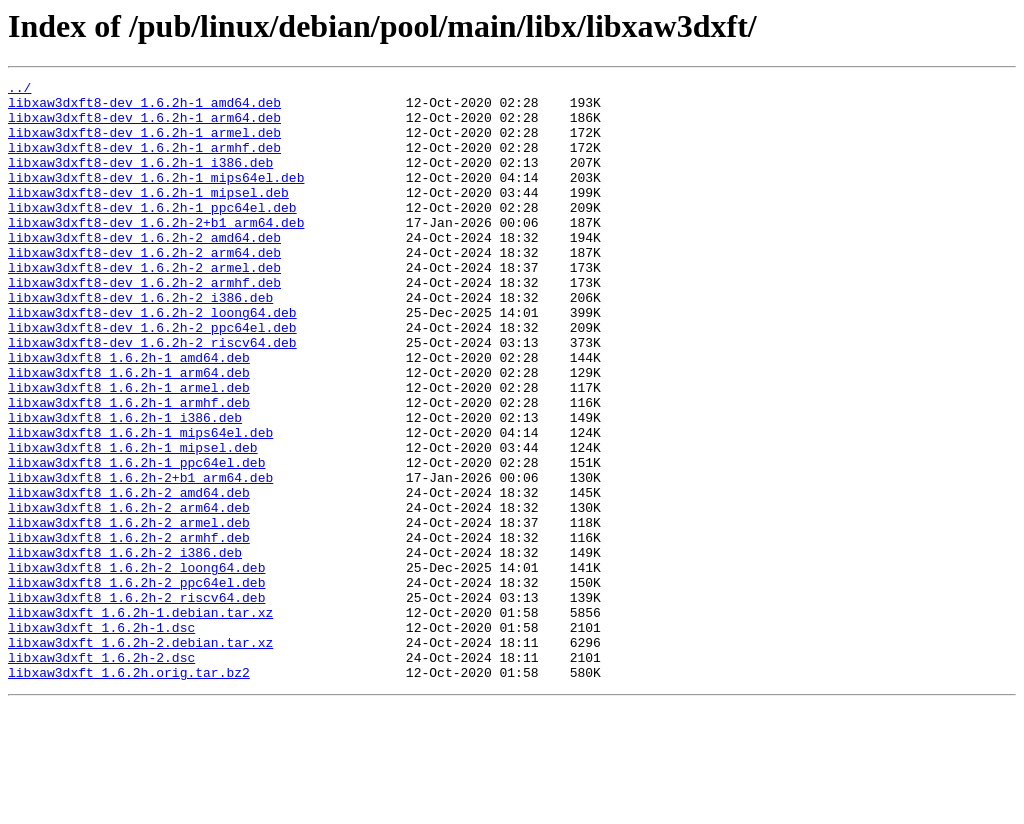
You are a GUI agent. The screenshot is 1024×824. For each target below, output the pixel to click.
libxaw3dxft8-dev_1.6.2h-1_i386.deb (140, 180)
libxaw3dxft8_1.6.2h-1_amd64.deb (129, 414)
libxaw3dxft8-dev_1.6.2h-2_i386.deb (140, 342)
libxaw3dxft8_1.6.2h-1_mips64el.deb (140, 504)
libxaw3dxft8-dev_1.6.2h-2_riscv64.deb (152, 396)
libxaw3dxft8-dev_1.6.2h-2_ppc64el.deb (152, 378)
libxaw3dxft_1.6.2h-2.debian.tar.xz (140, 756)
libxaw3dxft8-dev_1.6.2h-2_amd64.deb (144, 270)
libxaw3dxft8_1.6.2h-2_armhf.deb (129, 630)
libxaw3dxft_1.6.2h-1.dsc (101, 738)
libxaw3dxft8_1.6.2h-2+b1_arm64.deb (140, 558)
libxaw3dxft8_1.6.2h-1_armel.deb (129, 450)
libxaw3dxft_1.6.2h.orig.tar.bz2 (129, 792)
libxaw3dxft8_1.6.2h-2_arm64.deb (129, 594)
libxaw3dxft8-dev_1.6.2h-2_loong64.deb (152, 360)
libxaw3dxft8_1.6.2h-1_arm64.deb (129, 432)
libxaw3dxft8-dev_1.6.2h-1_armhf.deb (144, 162)
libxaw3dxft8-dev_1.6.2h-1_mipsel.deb (148, 216)
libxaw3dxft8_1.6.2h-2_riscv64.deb (136, 702)
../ (19, 90)
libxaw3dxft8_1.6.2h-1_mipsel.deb (133, 522)
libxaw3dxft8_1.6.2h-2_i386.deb (125, 648)
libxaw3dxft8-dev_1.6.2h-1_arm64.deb (144, 126)
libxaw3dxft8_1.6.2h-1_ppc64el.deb (136, 540)
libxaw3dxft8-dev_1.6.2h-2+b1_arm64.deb (156, 252)
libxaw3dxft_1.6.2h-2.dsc (101, 774)
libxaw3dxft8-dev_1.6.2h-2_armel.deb (144, 306)
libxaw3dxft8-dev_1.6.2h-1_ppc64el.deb (152, 234)
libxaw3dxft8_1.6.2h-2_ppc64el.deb (136, 684)
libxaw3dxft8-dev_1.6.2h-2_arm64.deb (144, 288)
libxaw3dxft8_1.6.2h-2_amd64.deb (129, 576)
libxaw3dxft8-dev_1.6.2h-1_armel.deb (144, 144)
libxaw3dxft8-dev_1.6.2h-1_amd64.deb (144, 108)
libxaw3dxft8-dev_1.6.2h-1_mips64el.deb (156, 198)
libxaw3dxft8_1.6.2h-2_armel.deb (129, 612)
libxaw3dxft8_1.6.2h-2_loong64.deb (136, 666)
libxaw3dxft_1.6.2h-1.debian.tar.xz (140, 720)
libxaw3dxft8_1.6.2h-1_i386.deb (125, 486)
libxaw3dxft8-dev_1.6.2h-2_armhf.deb (144, 324)
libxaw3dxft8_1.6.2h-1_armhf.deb (129, 468)
